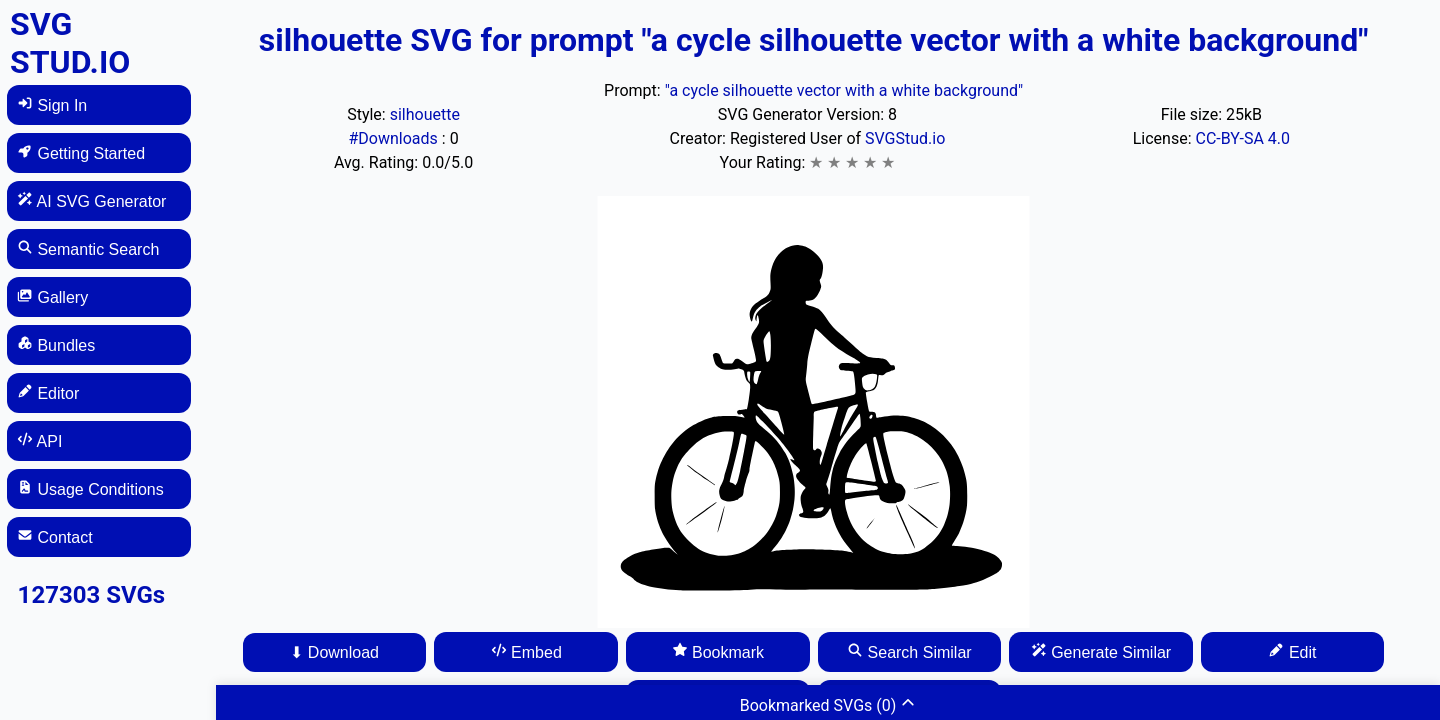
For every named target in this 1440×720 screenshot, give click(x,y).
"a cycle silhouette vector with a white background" (844, 90)
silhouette (425, 114)
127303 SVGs (92, 595)
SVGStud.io (905, 138)
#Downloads (394, 138)
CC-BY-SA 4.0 (1242, 138)
